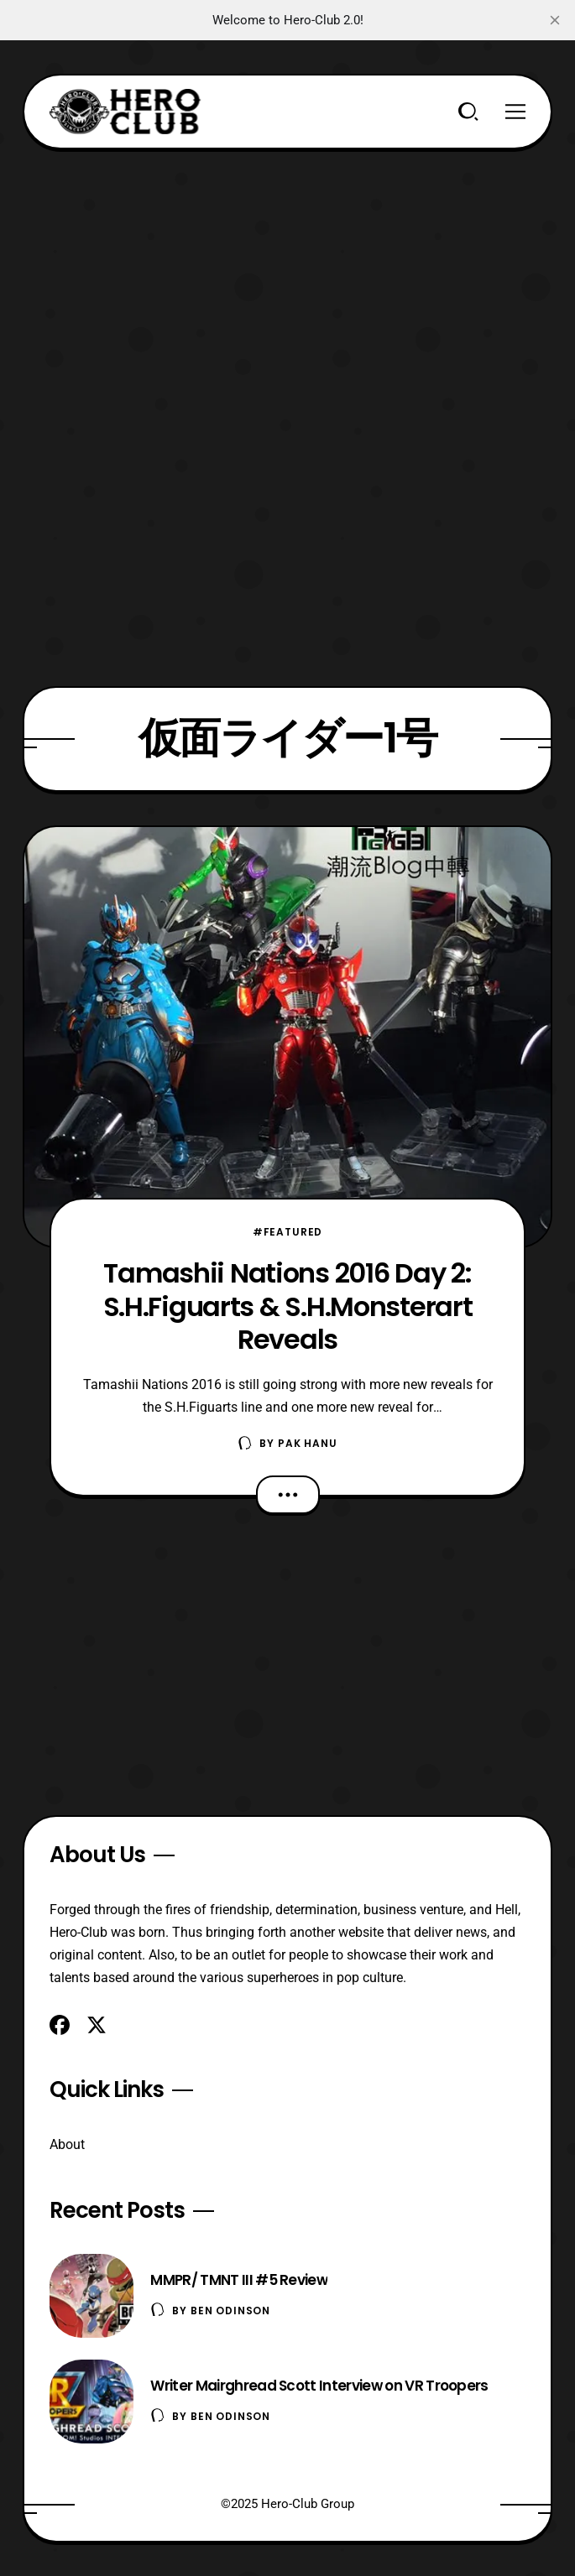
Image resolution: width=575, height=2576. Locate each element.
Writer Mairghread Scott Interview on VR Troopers (319, 2386)
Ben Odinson (230, 2310)
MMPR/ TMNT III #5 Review (238, 2280)
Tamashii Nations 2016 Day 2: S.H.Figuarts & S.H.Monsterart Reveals (288, 1306)
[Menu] (515, 111)
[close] (554, 20)
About (67, 2144)
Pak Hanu (307, 1443)
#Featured (288, 1232)
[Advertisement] (288, 266)
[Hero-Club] (125, 111)
